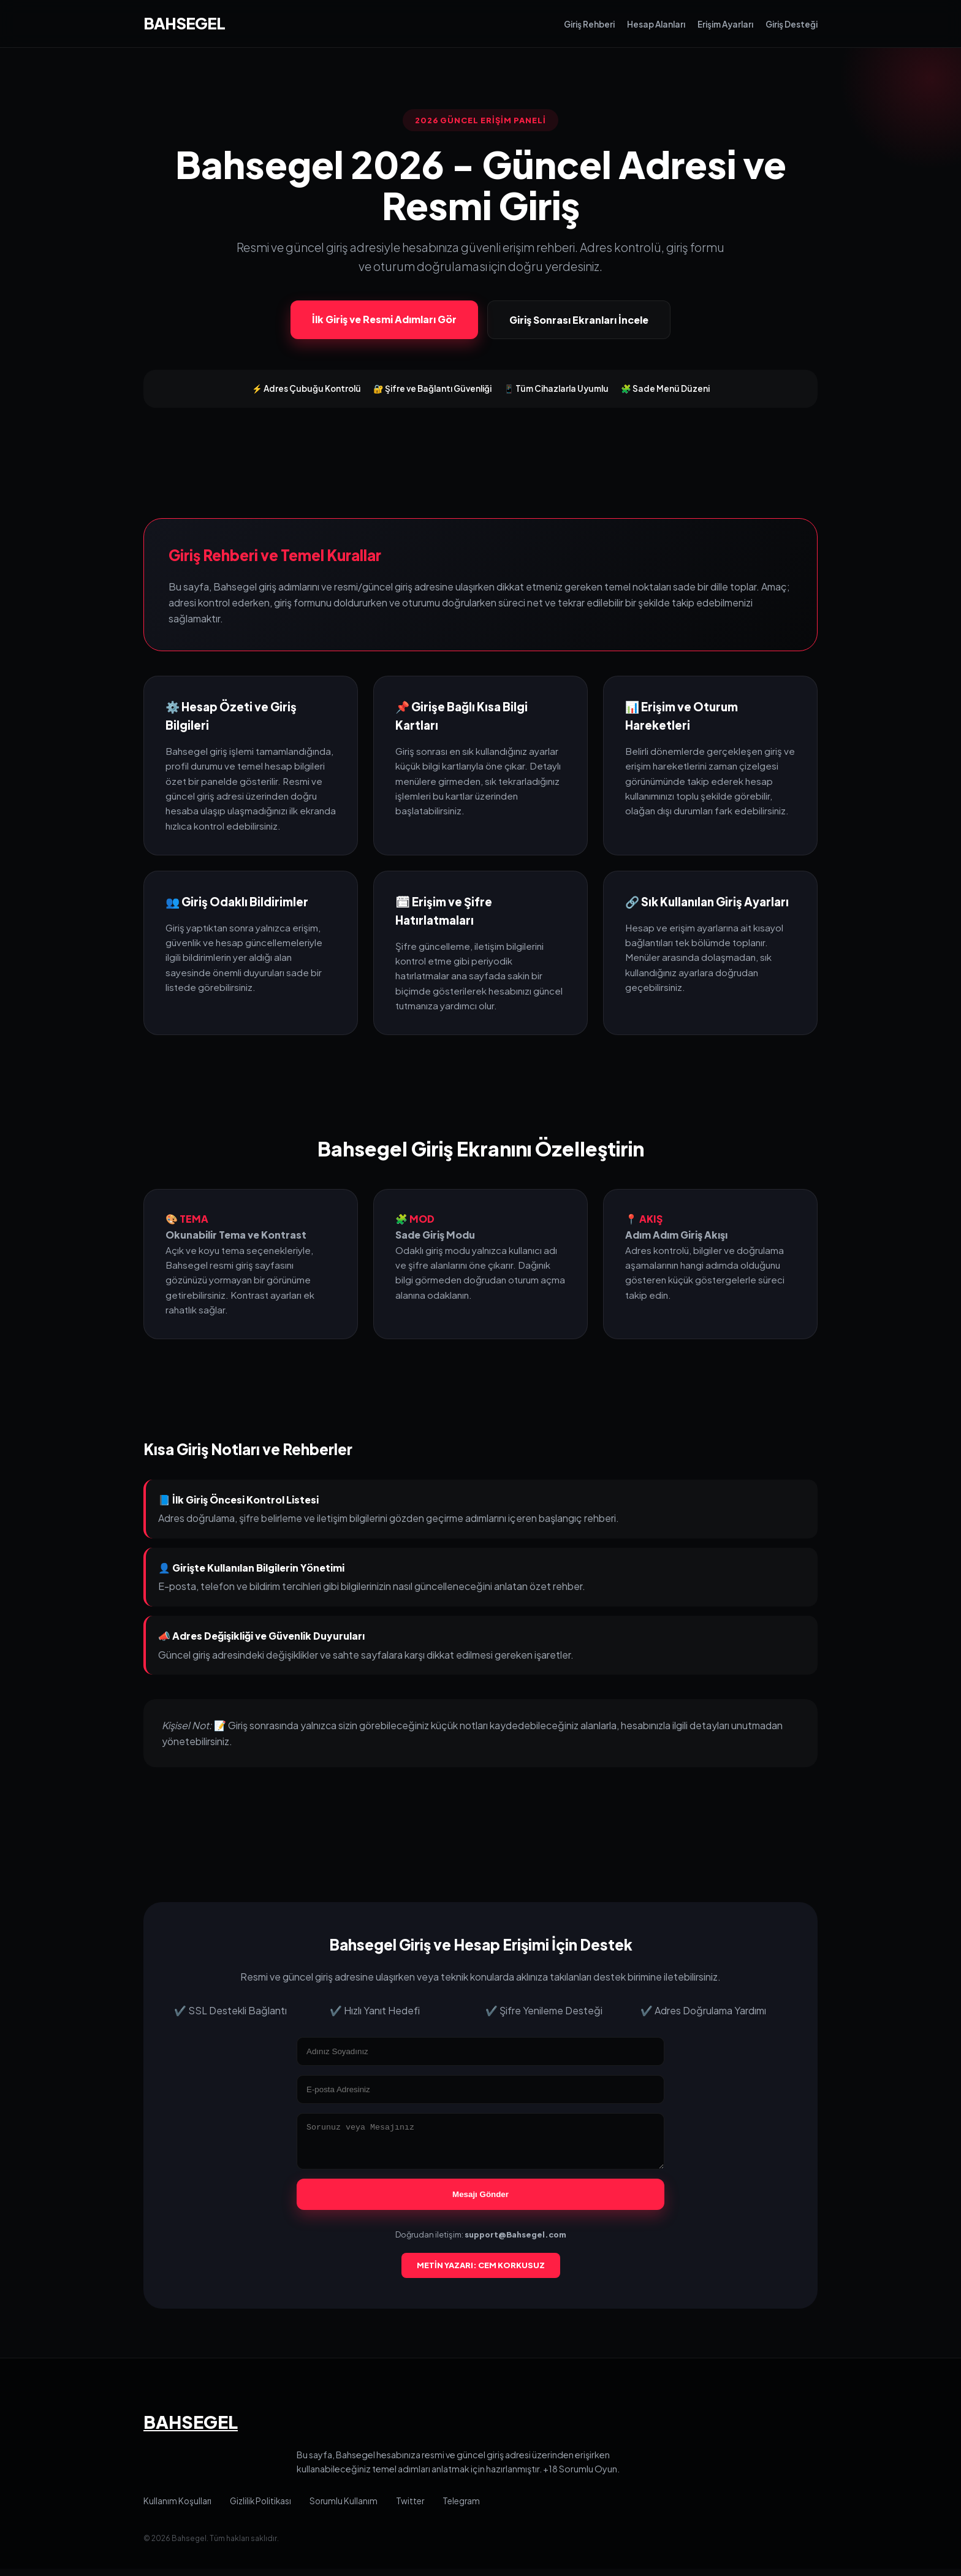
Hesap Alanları (656, 24)
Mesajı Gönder (480, 2201)
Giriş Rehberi (589, 24)
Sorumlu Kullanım (344, 2508)
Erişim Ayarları (725, 24)
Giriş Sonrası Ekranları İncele (578, 319)
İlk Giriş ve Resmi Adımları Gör (384, 319)
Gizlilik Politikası (260, 2508)
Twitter (410, 2508)
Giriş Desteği (791, 24)
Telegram (461, 2508)
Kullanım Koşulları (177, 2508)
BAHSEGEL (184, 23)
